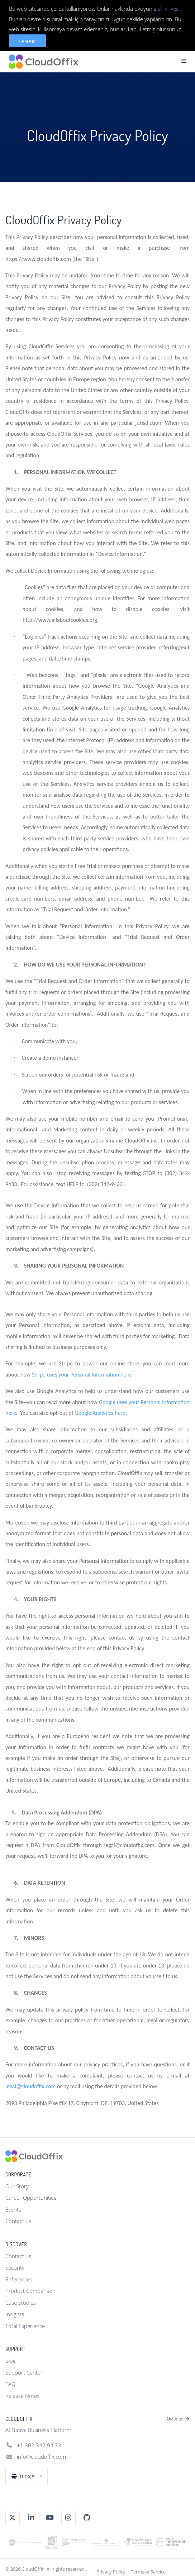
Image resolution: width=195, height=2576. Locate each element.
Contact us (18, 2220)
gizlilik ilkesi (167, 8)
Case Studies (20, 2302)
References (18, 2279)
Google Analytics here (100, 1412)
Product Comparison (30, 2290)
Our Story (17, 2186)
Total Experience (25, 2325)
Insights (14, 2314)
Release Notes (22, 2395)
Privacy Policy (110, 2571)
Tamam (27, 41)
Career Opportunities (30, 2197)
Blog (10, 2360)
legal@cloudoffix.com (30, 2086)
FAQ (10, 2383)
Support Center (24, 2372)
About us (178, 2419)
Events (13, 2209)
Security (14, 2267)
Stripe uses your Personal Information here (81, 1374)
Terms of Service (148, 2571)
